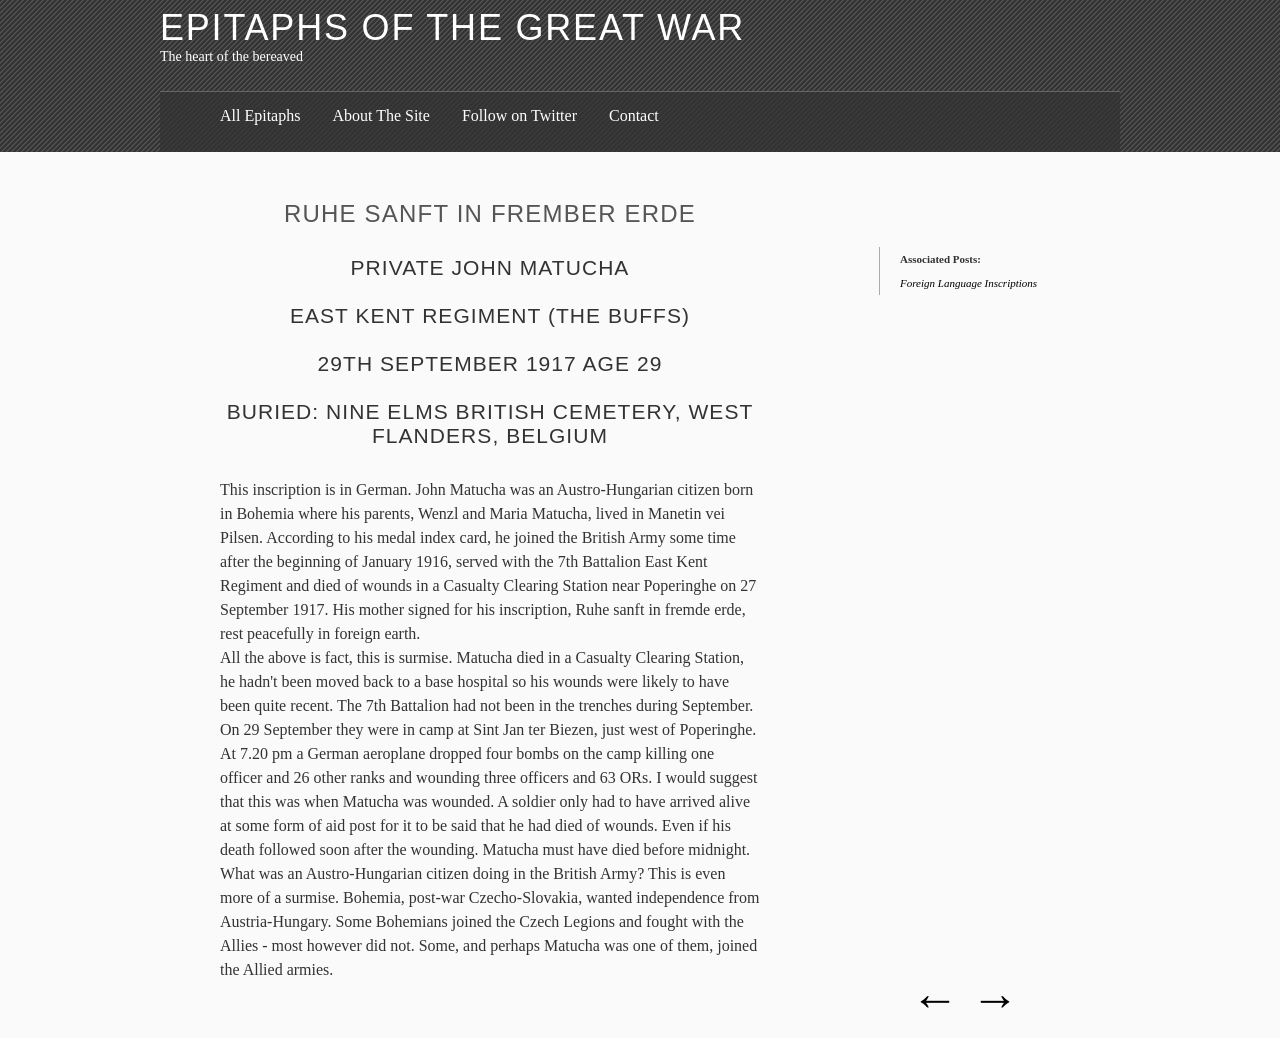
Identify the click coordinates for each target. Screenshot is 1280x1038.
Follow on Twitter (519, 115)
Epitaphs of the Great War (452, 27)
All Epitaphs (260, 115)
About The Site (380, 115)
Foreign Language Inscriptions (968, 283)
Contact (634, 115)
